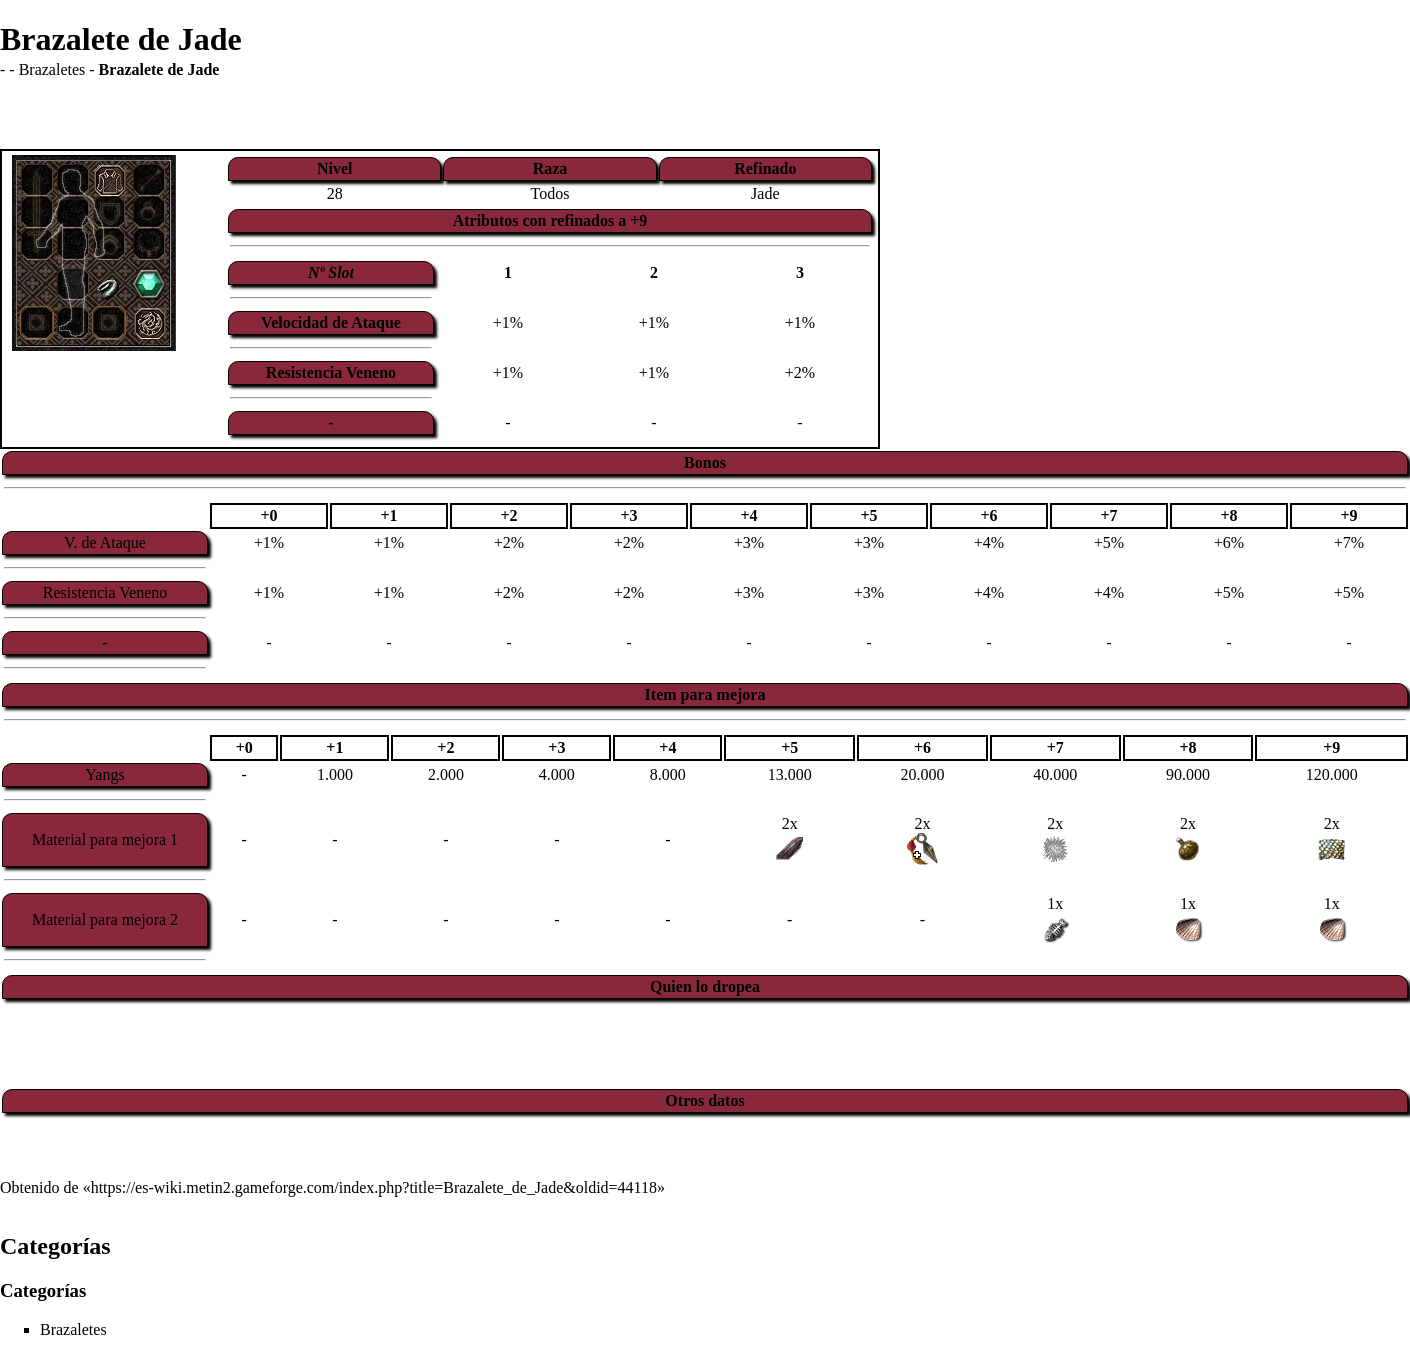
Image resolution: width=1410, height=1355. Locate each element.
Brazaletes (52, 69)
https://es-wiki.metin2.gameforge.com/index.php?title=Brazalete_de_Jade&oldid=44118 (374, 1187)
